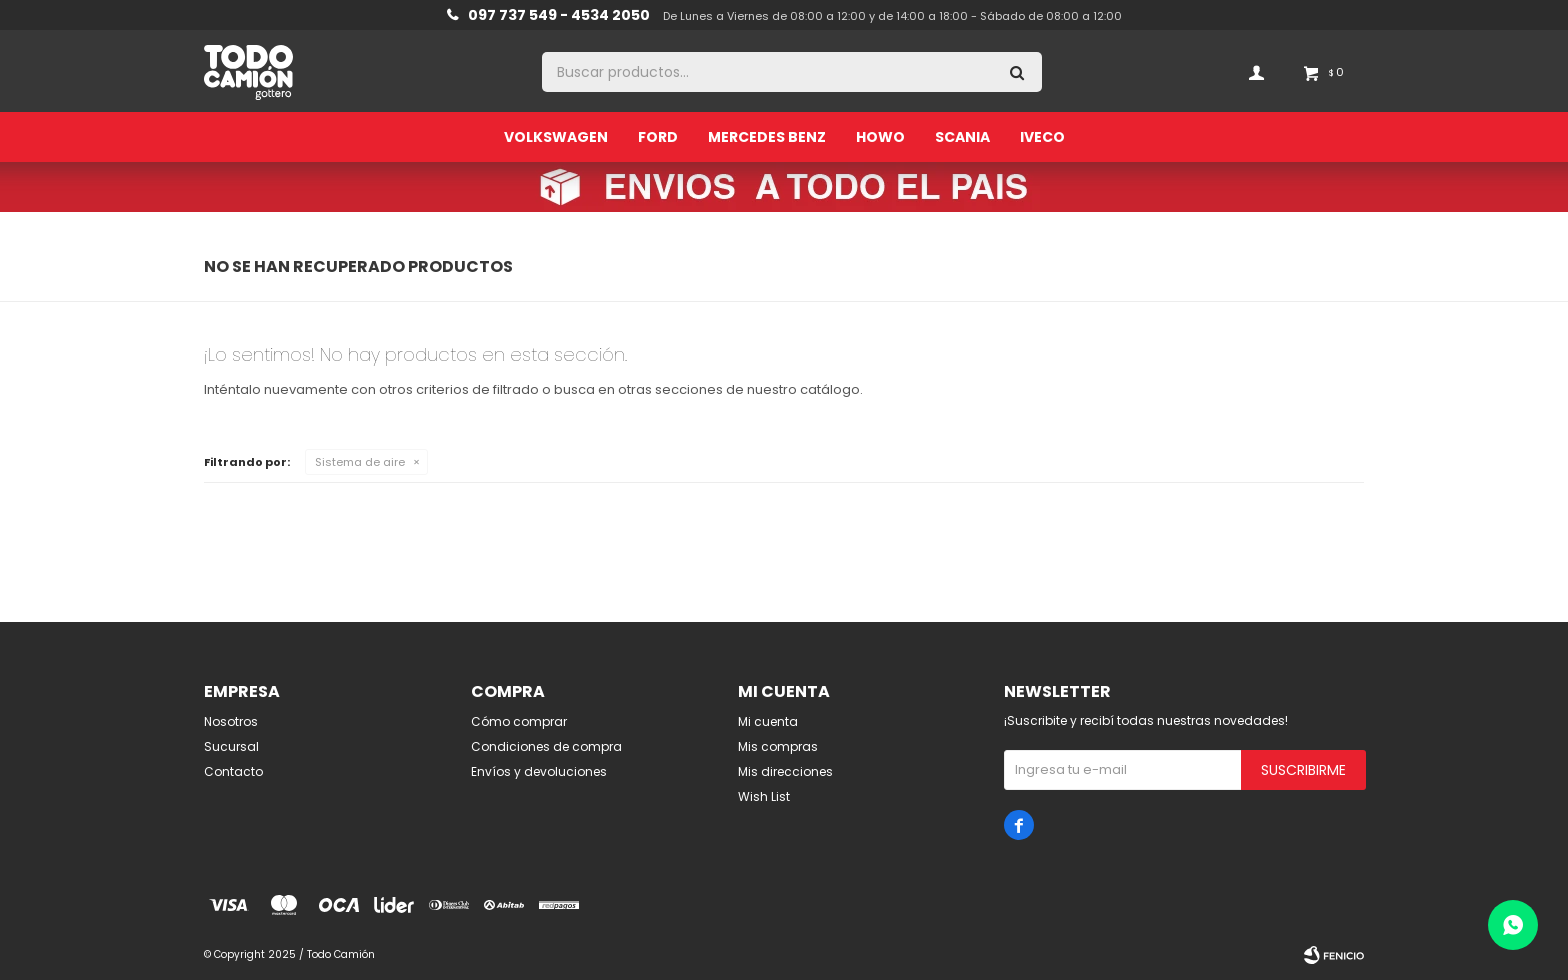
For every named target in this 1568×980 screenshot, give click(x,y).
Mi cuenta (768, 721)
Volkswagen (556, 137)
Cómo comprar (519, 721)
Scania (962, 137)
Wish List (764, 796)
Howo (880, 137)
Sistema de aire (360, 462)
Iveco (1042, 137)
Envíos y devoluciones (539, 771)
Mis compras (778, 746)
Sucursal (231, 746)
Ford (658, 137)
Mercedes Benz (767, 137)
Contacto (233, 771)
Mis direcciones (785, 771)
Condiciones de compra (546, 746)
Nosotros (231, 721)
